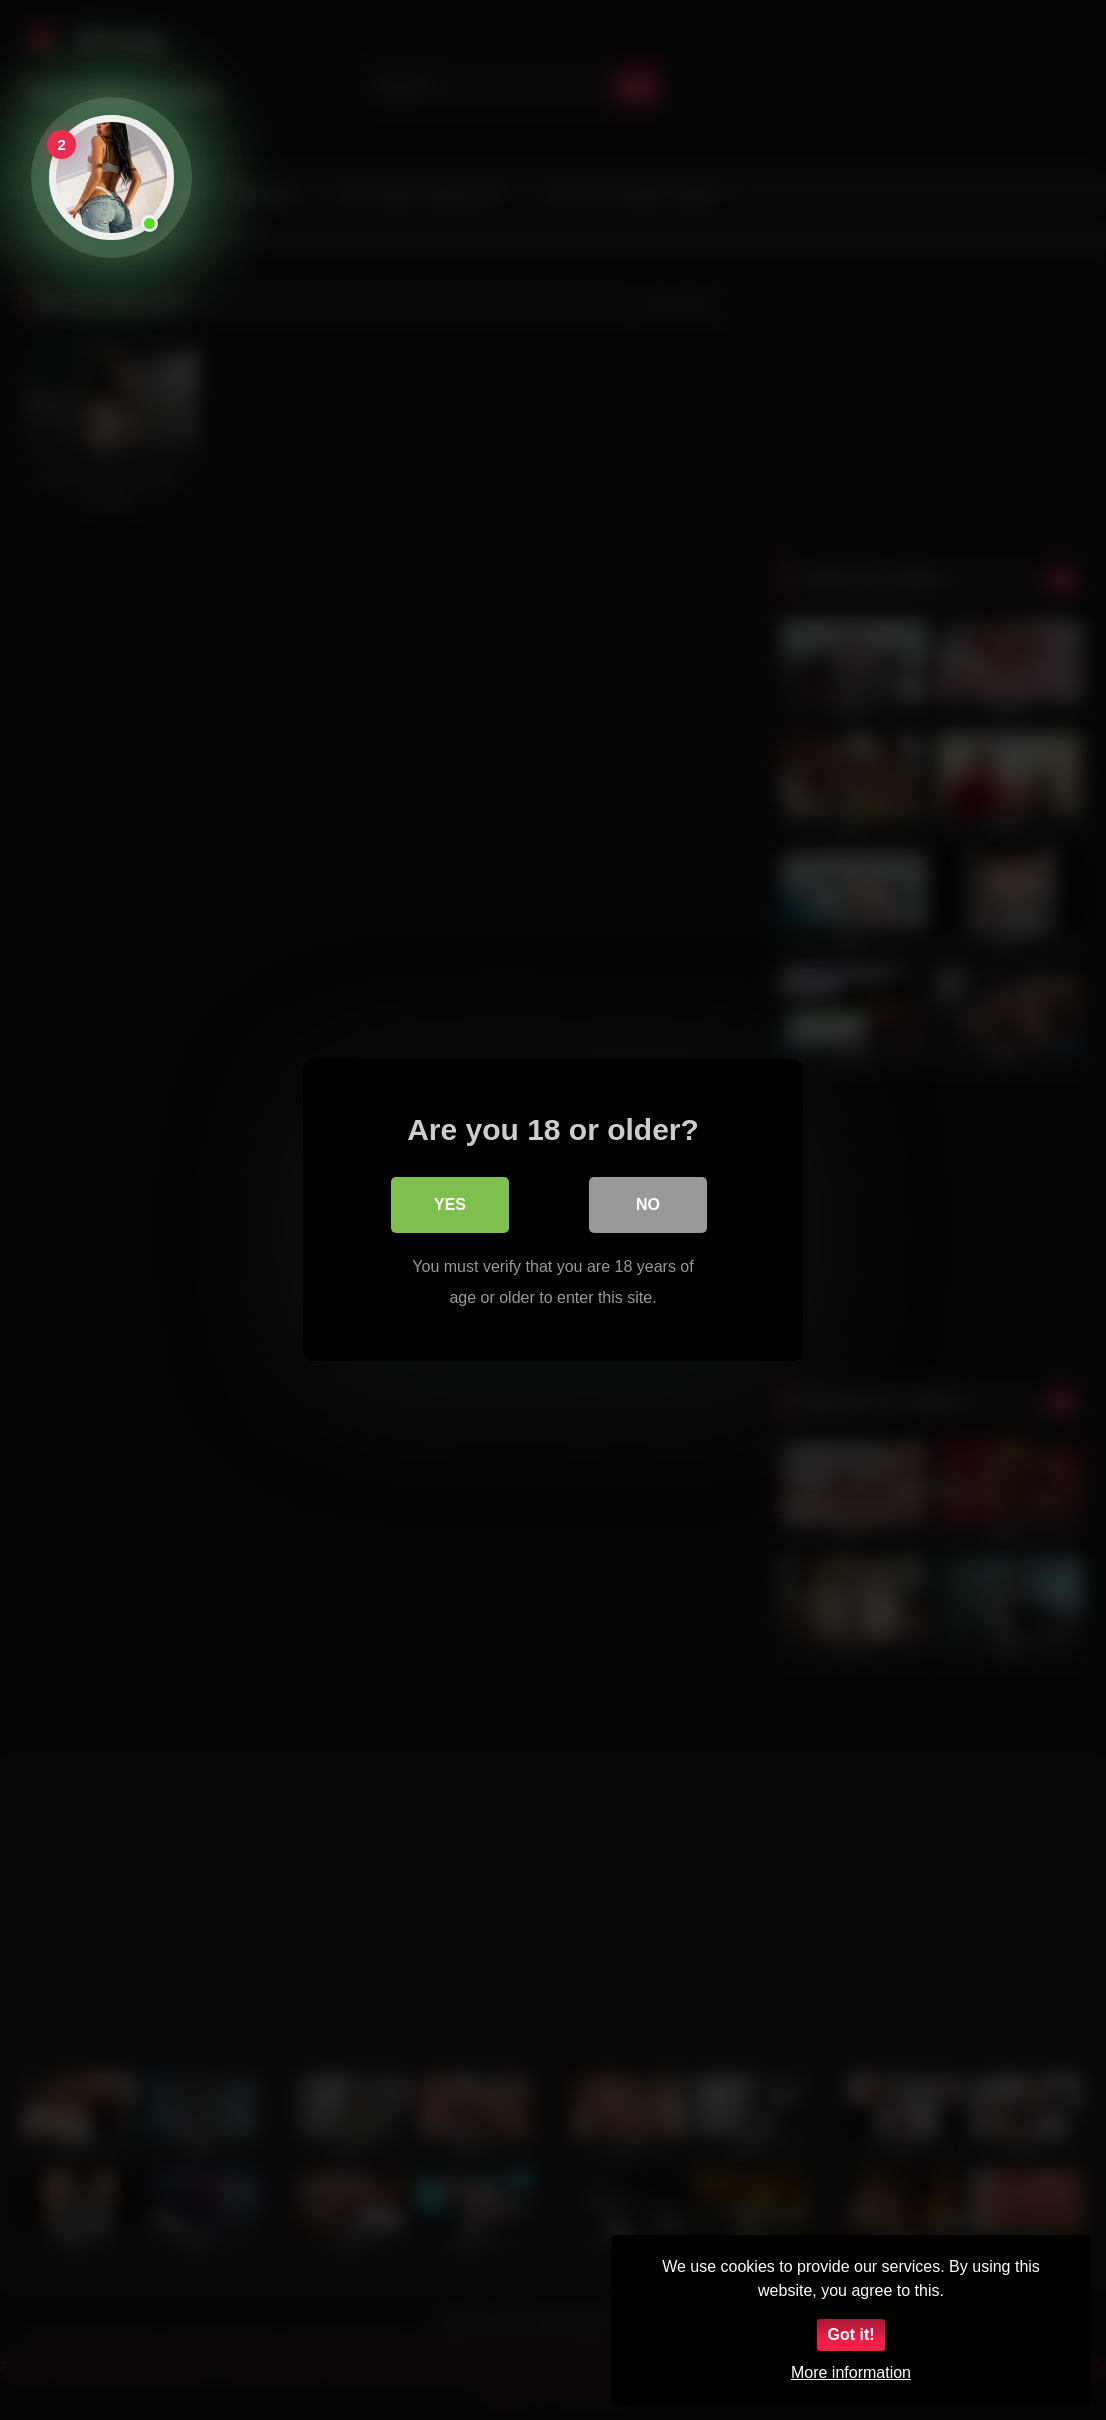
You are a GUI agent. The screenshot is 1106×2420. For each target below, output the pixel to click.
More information (851, 2372)
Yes (450, 1204)
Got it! (850, 2334)
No (648, 1204)
